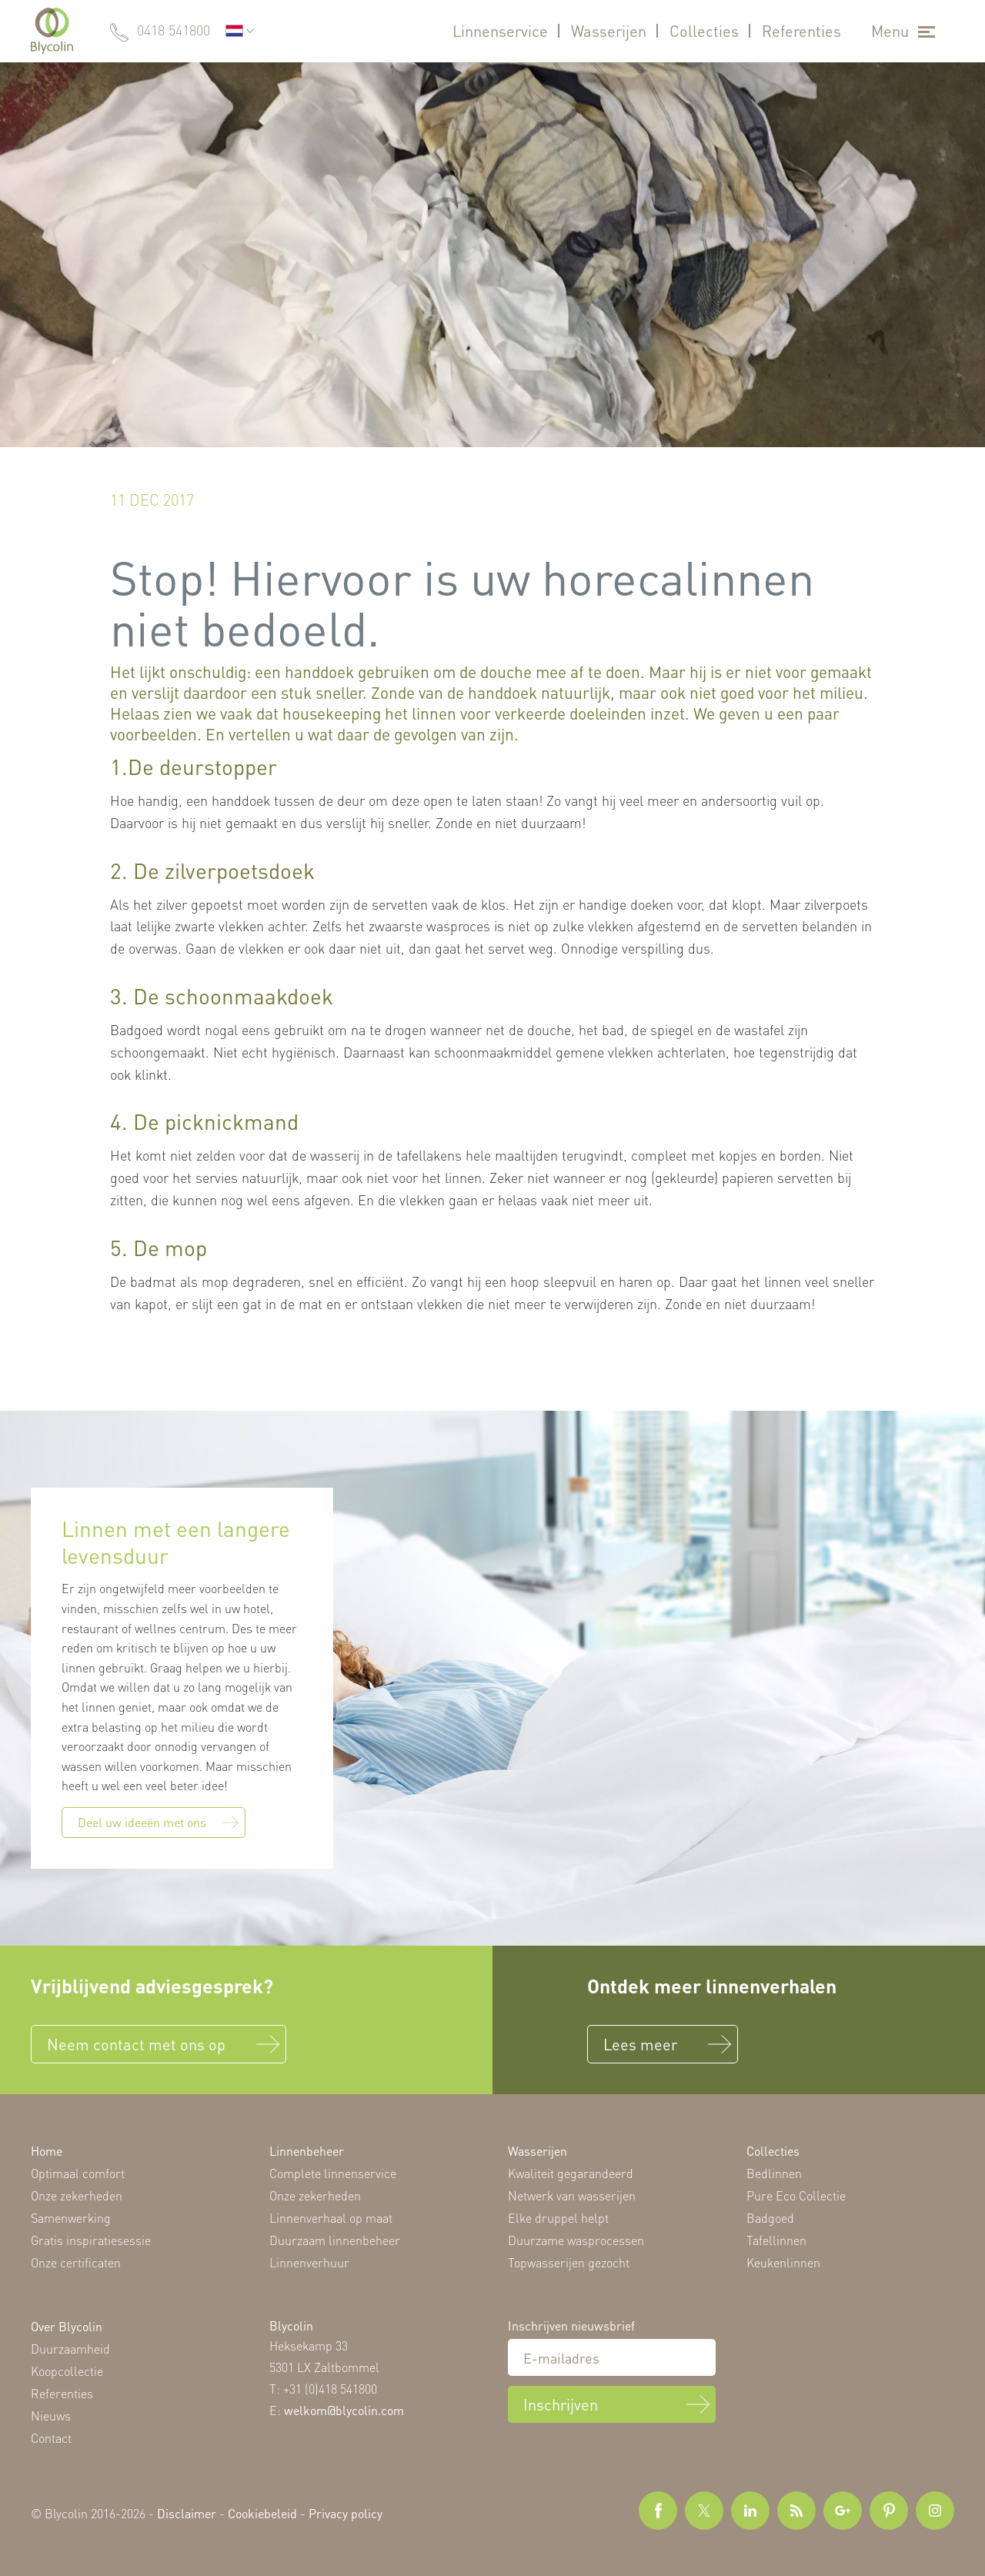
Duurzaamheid (70, 2348)
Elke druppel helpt (558, 2218)
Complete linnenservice (332, 2173)
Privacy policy (345, 2513)
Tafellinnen (776, 2240)
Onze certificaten (76, 2262)
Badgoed (770, 2218)
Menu (890, 31)
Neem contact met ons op (136, 2044)
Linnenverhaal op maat (330, 2218)
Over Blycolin (66, 2326)
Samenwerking (71, 2218)
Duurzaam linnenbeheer (334, 2240)
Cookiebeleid (262, 2513)
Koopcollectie (67, 2371)
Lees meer (640, 2044)
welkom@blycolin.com (344, 2410)
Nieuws (51, 2415)
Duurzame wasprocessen (576, 2240)
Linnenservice (500, 31)
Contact (51, 2438)
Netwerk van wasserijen (572, 2195)
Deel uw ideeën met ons (158, 1822)
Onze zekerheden (76, 2195)
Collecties (704, 31)
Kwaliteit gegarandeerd (570, 2173)
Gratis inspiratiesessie (91, 2240)
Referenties (801, 31)
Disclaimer (186, 2513)
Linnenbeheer (306, 2151)
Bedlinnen (774, 2173)
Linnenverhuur (309, 2262)
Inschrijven (560, 2404)
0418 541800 (173, 30)
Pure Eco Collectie (796, 2195)
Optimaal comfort (78, 2173)
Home (46, 2151)
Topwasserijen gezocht (568, 2262)
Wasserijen (608, 31)
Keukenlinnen (783, 2262)
